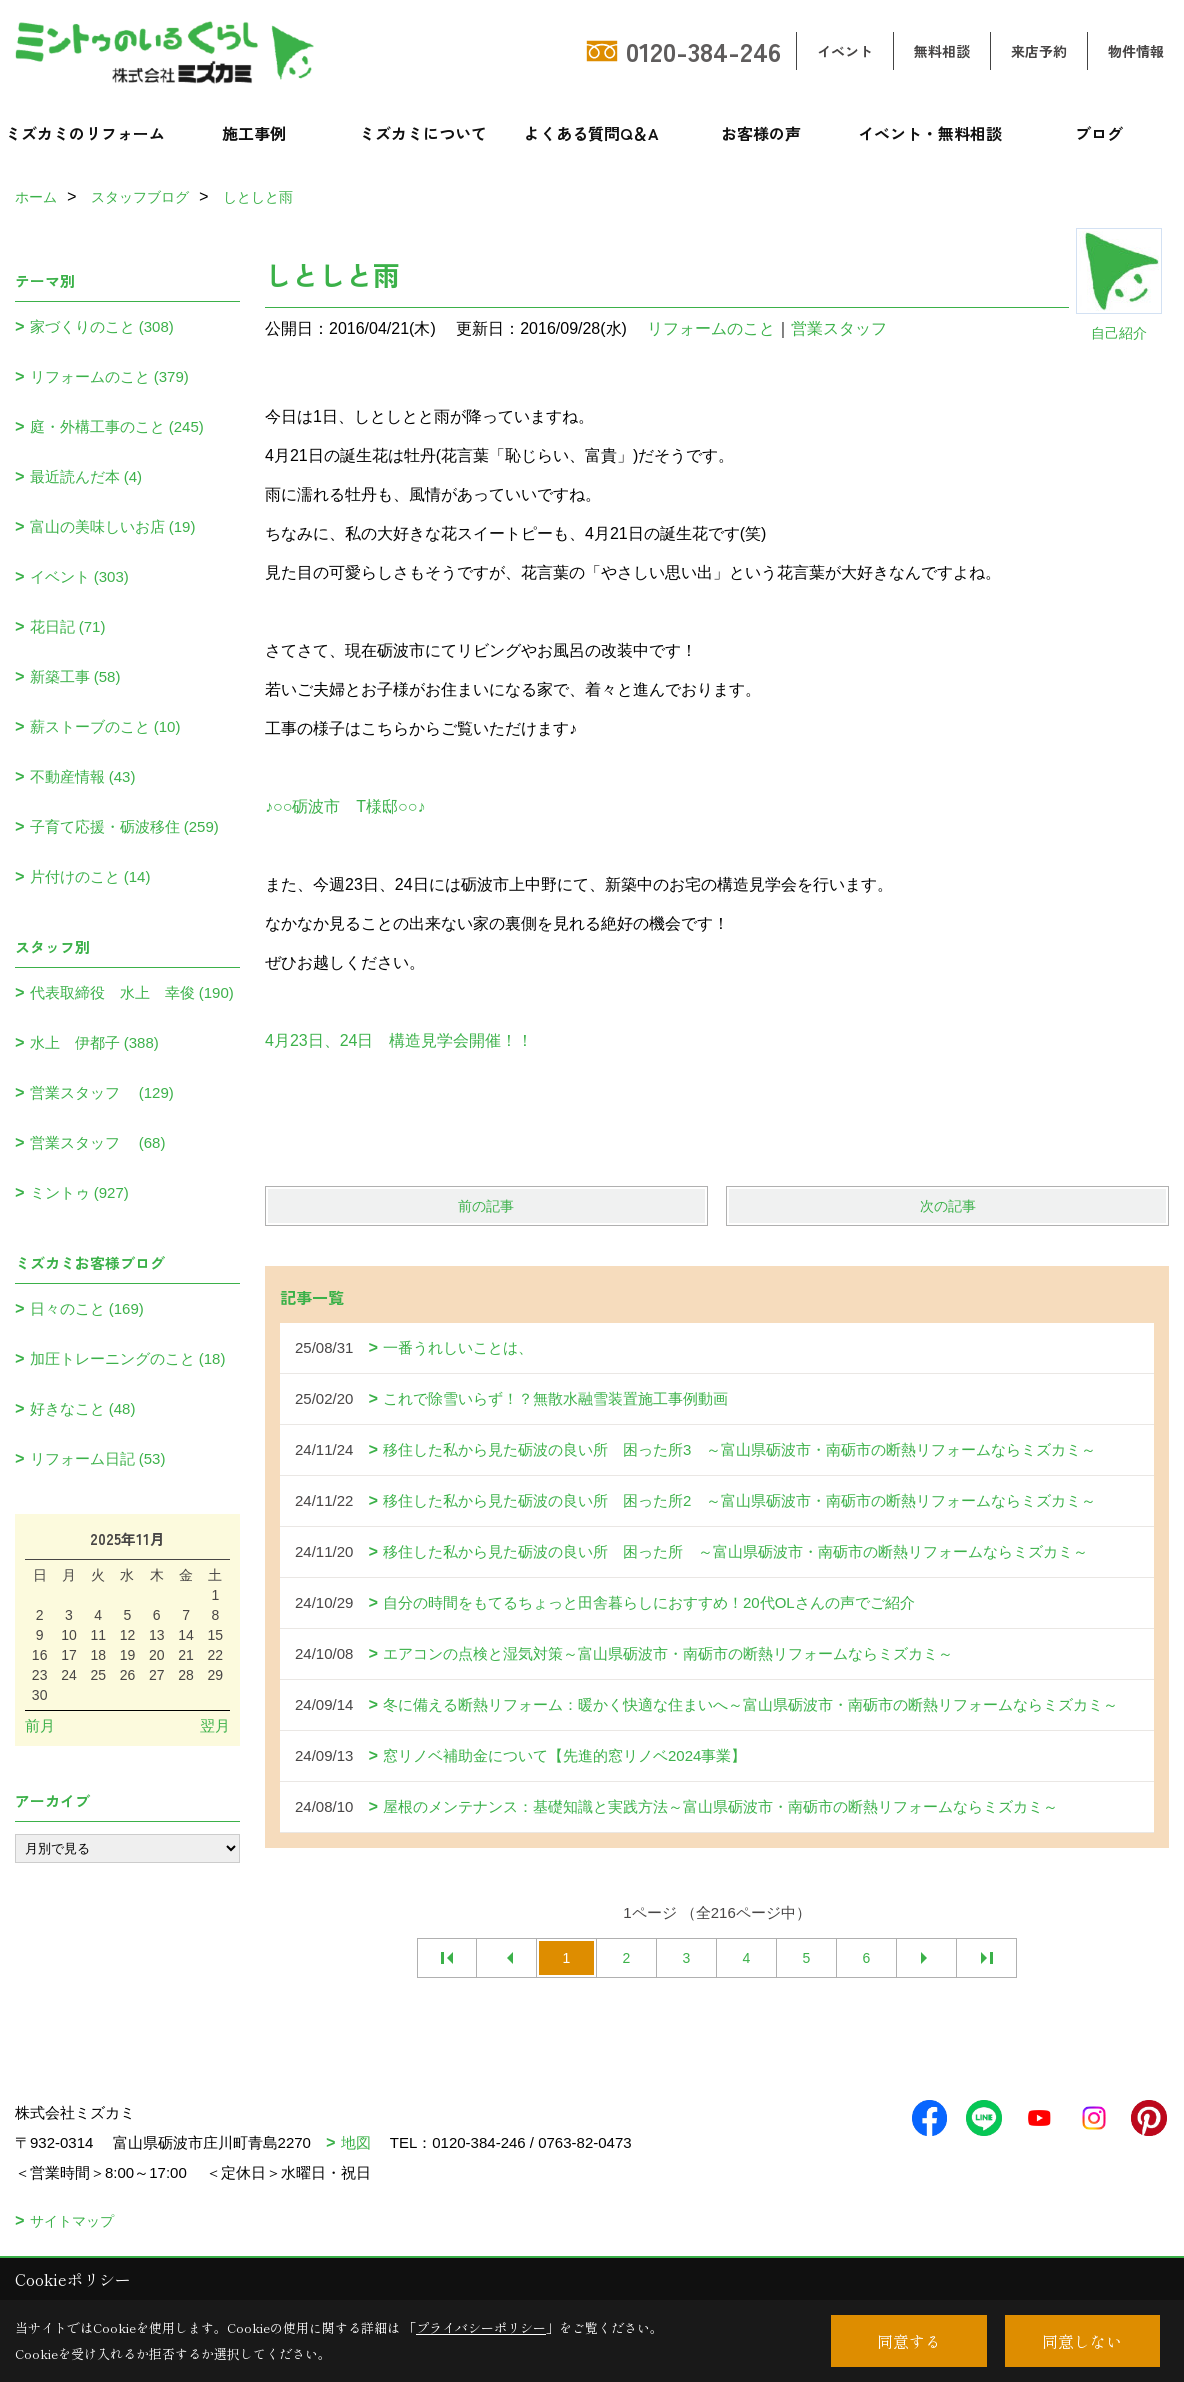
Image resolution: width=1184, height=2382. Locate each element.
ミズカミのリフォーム (85, 133)
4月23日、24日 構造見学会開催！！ (399, 1040)
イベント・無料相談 (930, 133)
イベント (845, 51)
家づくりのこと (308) (102, 326)
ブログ (1099, 133)
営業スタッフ (847, 328)
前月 (40, 1725)
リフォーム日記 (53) (98, 1458)
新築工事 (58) (75, 676)
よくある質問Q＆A (591, 133)
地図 (356, 2142)
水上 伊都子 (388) (94, 1042)
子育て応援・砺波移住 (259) (124, 826)
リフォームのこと (711, 328)
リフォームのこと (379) (109, 376)
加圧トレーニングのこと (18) (128, 1358)
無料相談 (942, 51)
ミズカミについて (423, 133)
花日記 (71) (68, 626)
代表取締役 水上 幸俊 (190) (132, 992)
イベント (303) (79, 576)
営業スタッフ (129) (102, 1092)
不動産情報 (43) (83, 776)
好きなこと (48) (83, 1408)
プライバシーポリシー (481, 2327)
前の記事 (486, 1206)
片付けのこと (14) (90, 876)
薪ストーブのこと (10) (105, 726)
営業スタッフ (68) (98, 1142)
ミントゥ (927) (79, 1192)
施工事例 (254, 133)
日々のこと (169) (87, 1308)
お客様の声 (761, 133)
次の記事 (948, 1206)
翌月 (215, 1725)
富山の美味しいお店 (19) (113, 526)
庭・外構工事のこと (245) (117, 426)
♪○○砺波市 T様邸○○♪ (345, 806)
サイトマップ (72, 2221)
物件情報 (1136, 51)
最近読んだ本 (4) (86, 476)
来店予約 (1039, 51)
